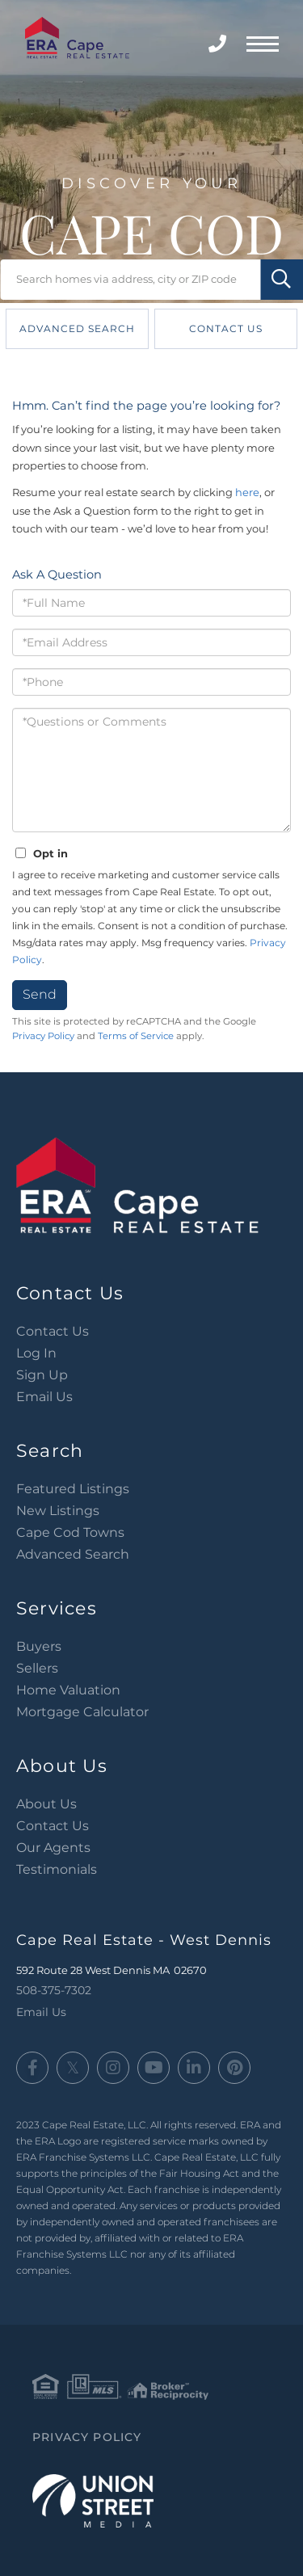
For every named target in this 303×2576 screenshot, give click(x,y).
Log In (36, 1353)
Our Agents (53, 1847)
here (247, 492)
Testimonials (56, 1869)
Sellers (37, 1668)
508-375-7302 (219, 44)
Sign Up (42, 1375)
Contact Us (226, 328)
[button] (281, 279)
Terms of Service (136, 1036)
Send (40, 994)
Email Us (44, 1396)
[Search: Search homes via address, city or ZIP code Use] (151, 279)
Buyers (38, 1646)
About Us (46, 1804)
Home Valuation (68, 1690)
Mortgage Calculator (82, 1711)
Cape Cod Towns (70, 1532)
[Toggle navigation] (262, 42)
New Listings (57, 1510)
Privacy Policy (43, 1036)
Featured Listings (72, 1488)
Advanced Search (77, 328)
